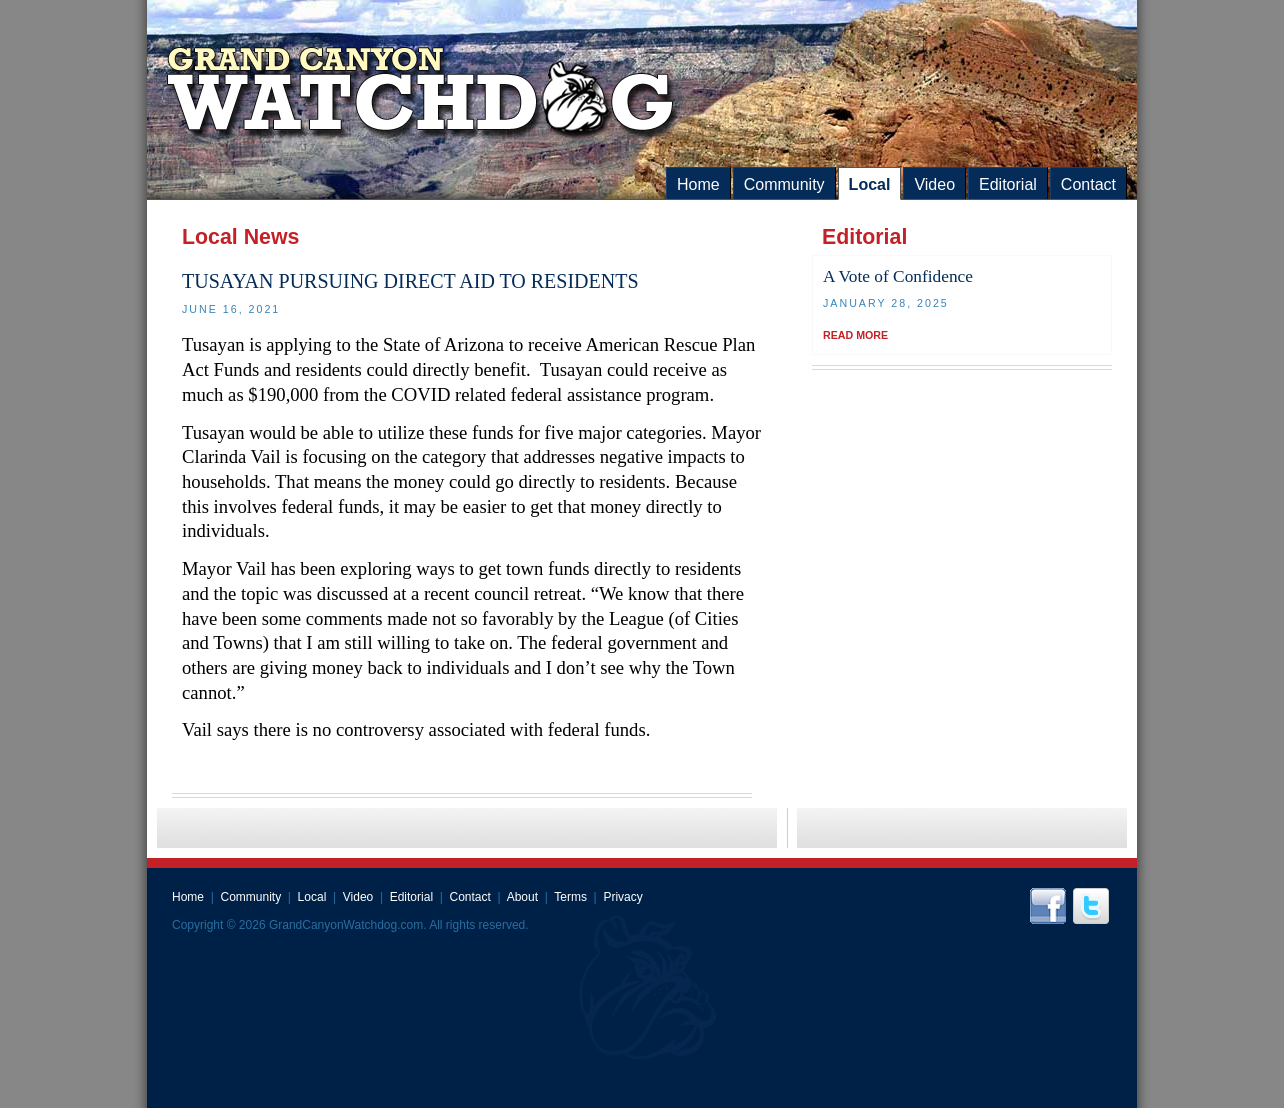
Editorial (1008, 184)
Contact (1088, 184)
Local (870, 184)
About (522, 897)
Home (698, 184)
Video (934, 184)
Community (784, 184)
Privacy (622, 897)
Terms (570, 897)
